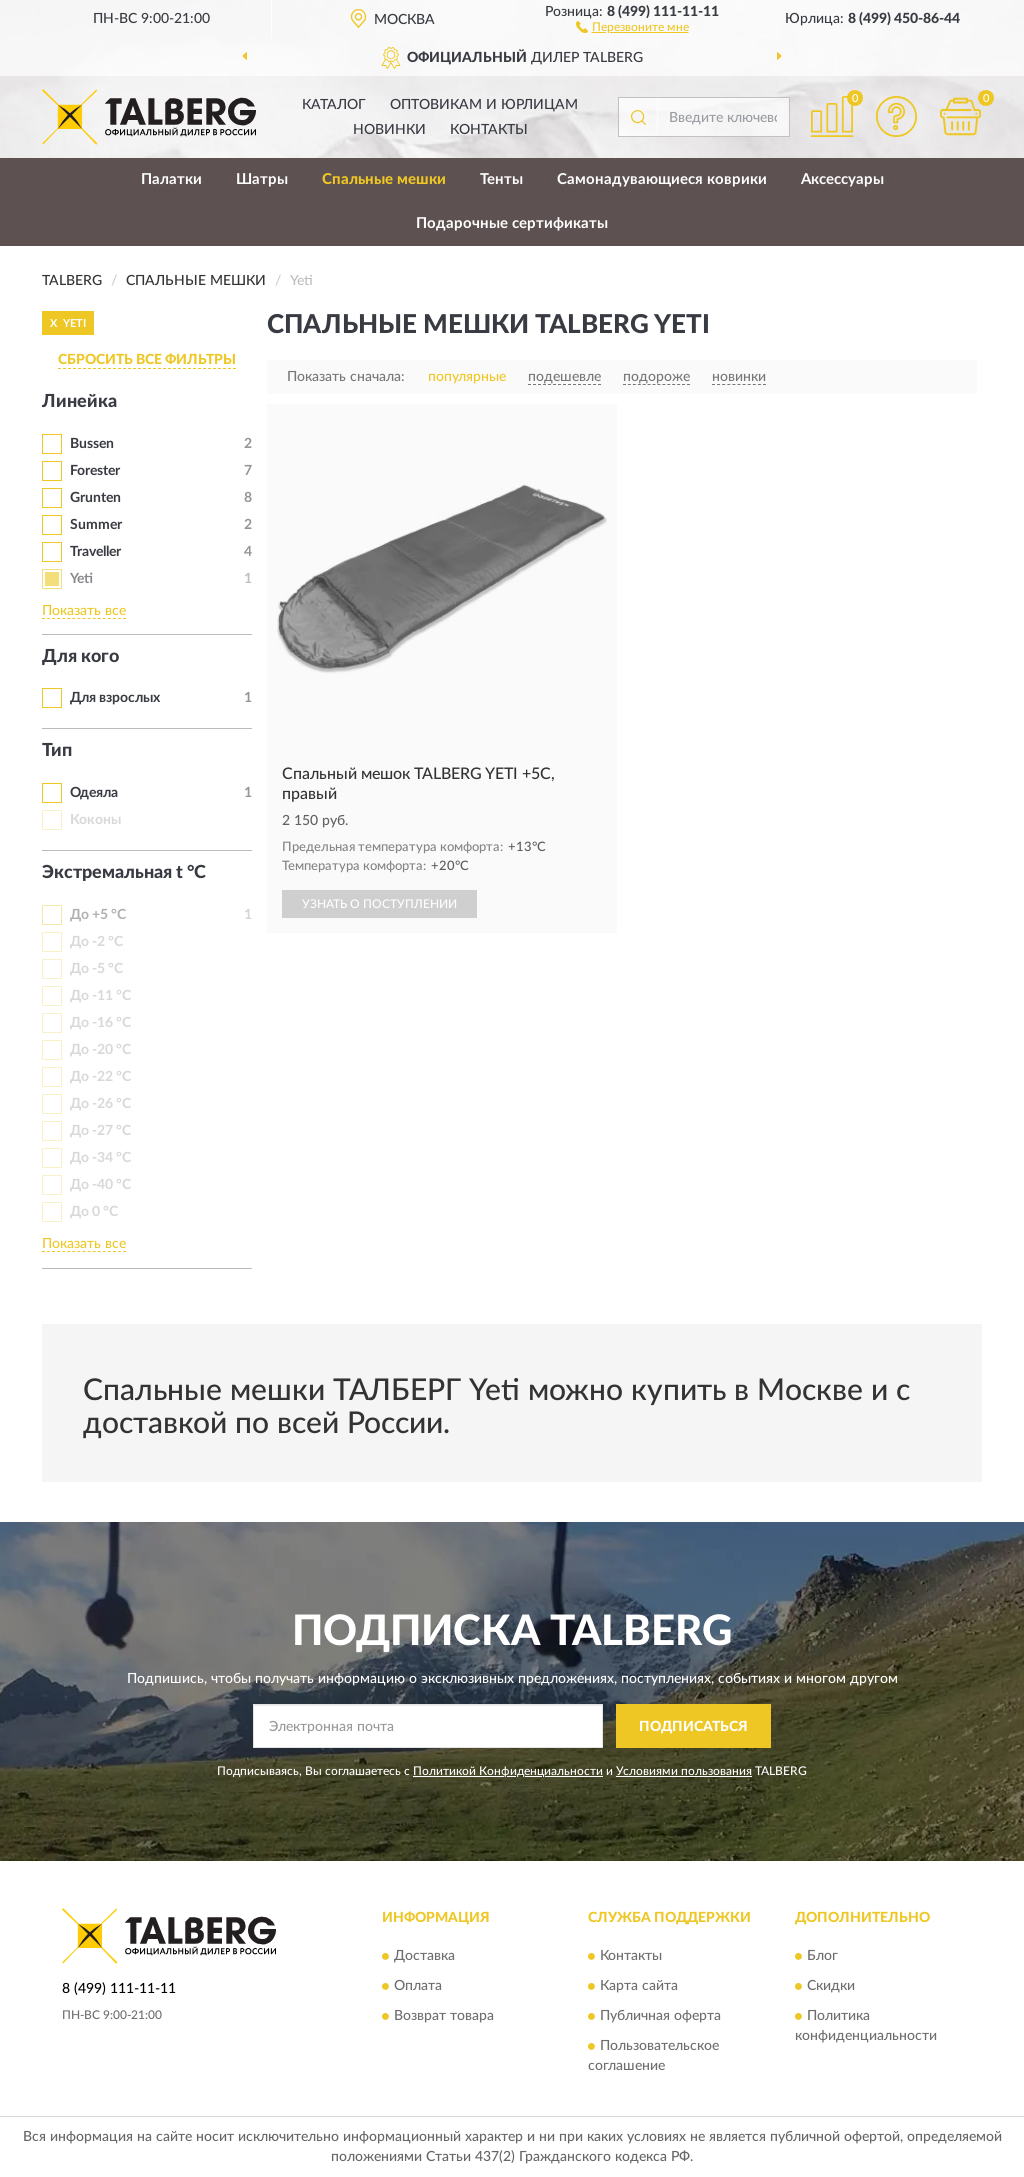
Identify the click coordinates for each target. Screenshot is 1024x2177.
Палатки (171, 179)
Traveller (95, 552)
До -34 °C (100, 1158)
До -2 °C (96, 942)
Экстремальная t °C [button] (124, 873)
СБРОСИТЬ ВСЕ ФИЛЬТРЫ (147, 360)
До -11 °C (100, 996)
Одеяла (94, 793)
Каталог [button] (334, 105)
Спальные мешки (384, 179)
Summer (96, 525)
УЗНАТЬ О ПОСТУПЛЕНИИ (379, 904)
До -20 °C (100, 1050)
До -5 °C (96, 969)
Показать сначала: (346, 377)
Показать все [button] (84, 611)
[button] (632, 26)
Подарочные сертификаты (512, 223)
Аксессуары (842, 179)
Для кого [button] (80, 657)
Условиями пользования (684, 1771)
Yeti (81, 579)
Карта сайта (639, 1986)
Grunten (95, 498)
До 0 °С (94, 1212)
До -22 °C (100, 1077)
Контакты (489, 130)
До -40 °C (100, 1185)
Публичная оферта (660, 2016)
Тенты (501, 179)
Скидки (831, 1986)
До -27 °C (100, 1131)
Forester (95, 471)
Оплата (418, 1986)
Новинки (389, 130)
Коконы (95, 820)
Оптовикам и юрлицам (484, 105)
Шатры (262, 179)
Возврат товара (444, 2016)
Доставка (424, 1956)
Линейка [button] (79, 402)
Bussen (92, 444)
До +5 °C (98, 915)
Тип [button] (57, 751)
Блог (822, 1956)
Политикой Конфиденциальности (508, 1771)
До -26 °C (100, 1104)
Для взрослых (115, 698)
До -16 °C (100, 1023)
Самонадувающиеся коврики (662, 179)
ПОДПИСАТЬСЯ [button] (693, 1727)
